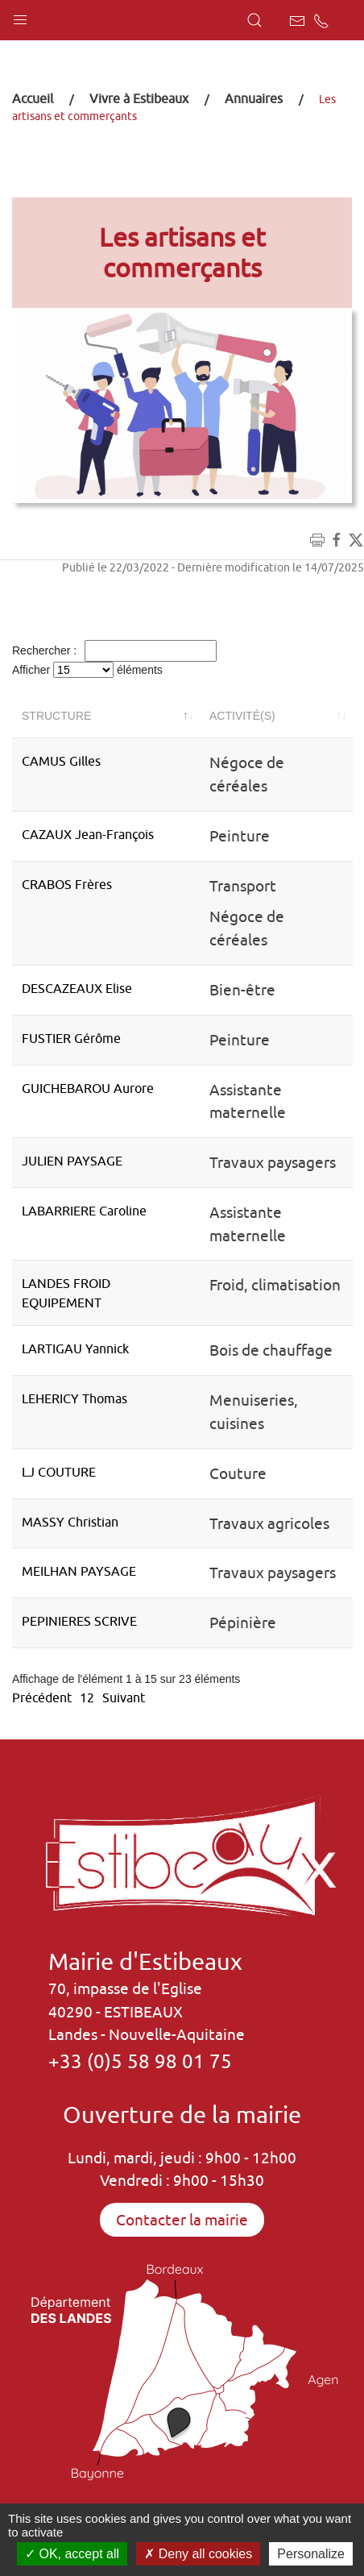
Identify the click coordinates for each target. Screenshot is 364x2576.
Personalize (311, 2554)
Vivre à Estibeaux (138, 98)
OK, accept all (72, 2554)
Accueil (32, 98)
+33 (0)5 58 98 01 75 (140, 2061)
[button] (20, 16)
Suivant (123, 1697)
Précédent (42, 1697)
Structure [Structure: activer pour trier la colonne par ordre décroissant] (56, 715)
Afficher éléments (87, 670)
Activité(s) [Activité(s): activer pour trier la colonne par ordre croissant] (242, 715)
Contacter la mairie (182, 2220)
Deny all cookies (198, 2554)
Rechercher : (114, 651)
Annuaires (254, 98)
